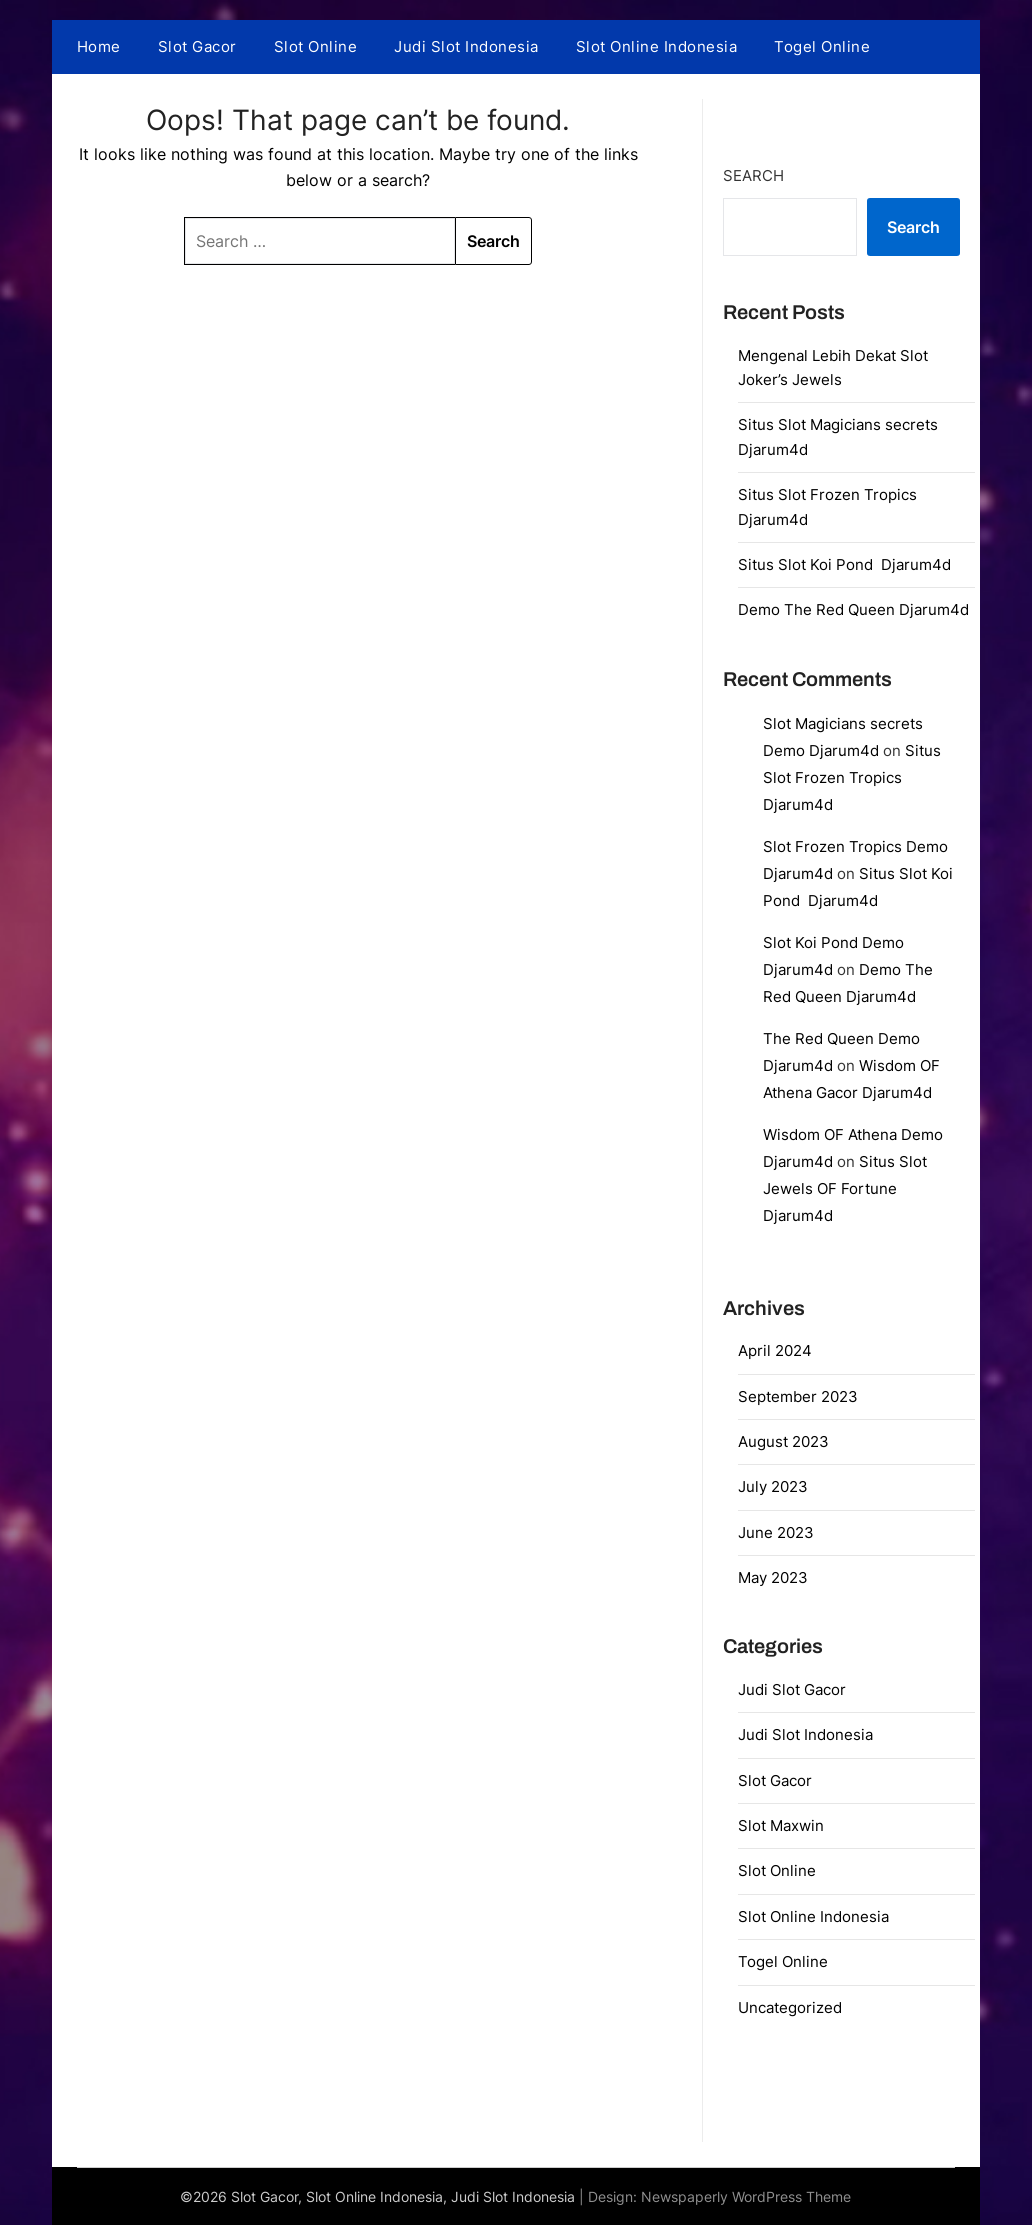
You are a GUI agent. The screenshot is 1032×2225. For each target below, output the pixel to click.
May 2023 (773, 1577)
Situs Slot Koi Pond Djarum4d (844, 564)
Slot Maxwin (781, 1825)
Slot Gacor (197, 46)
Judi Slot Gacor (792, 1689)
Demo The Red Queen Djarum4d (853, 609)
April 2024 (775, 1350)
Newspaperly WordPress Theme (746, 2196)
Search (753, 175)
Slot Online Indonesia (657, 46)
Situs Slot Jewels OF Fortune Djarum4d (845, 1188)
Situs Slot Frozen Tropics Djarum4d (852, 777)
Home (99, 46)
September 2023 (798, 1396)
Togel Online (822, 46)
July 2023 (773, 1486)
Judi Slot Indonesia (466, 46)
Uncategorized (790, 2007)
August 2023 (783, 1441)
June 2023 (776, 1532)
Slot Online (316, 46)
